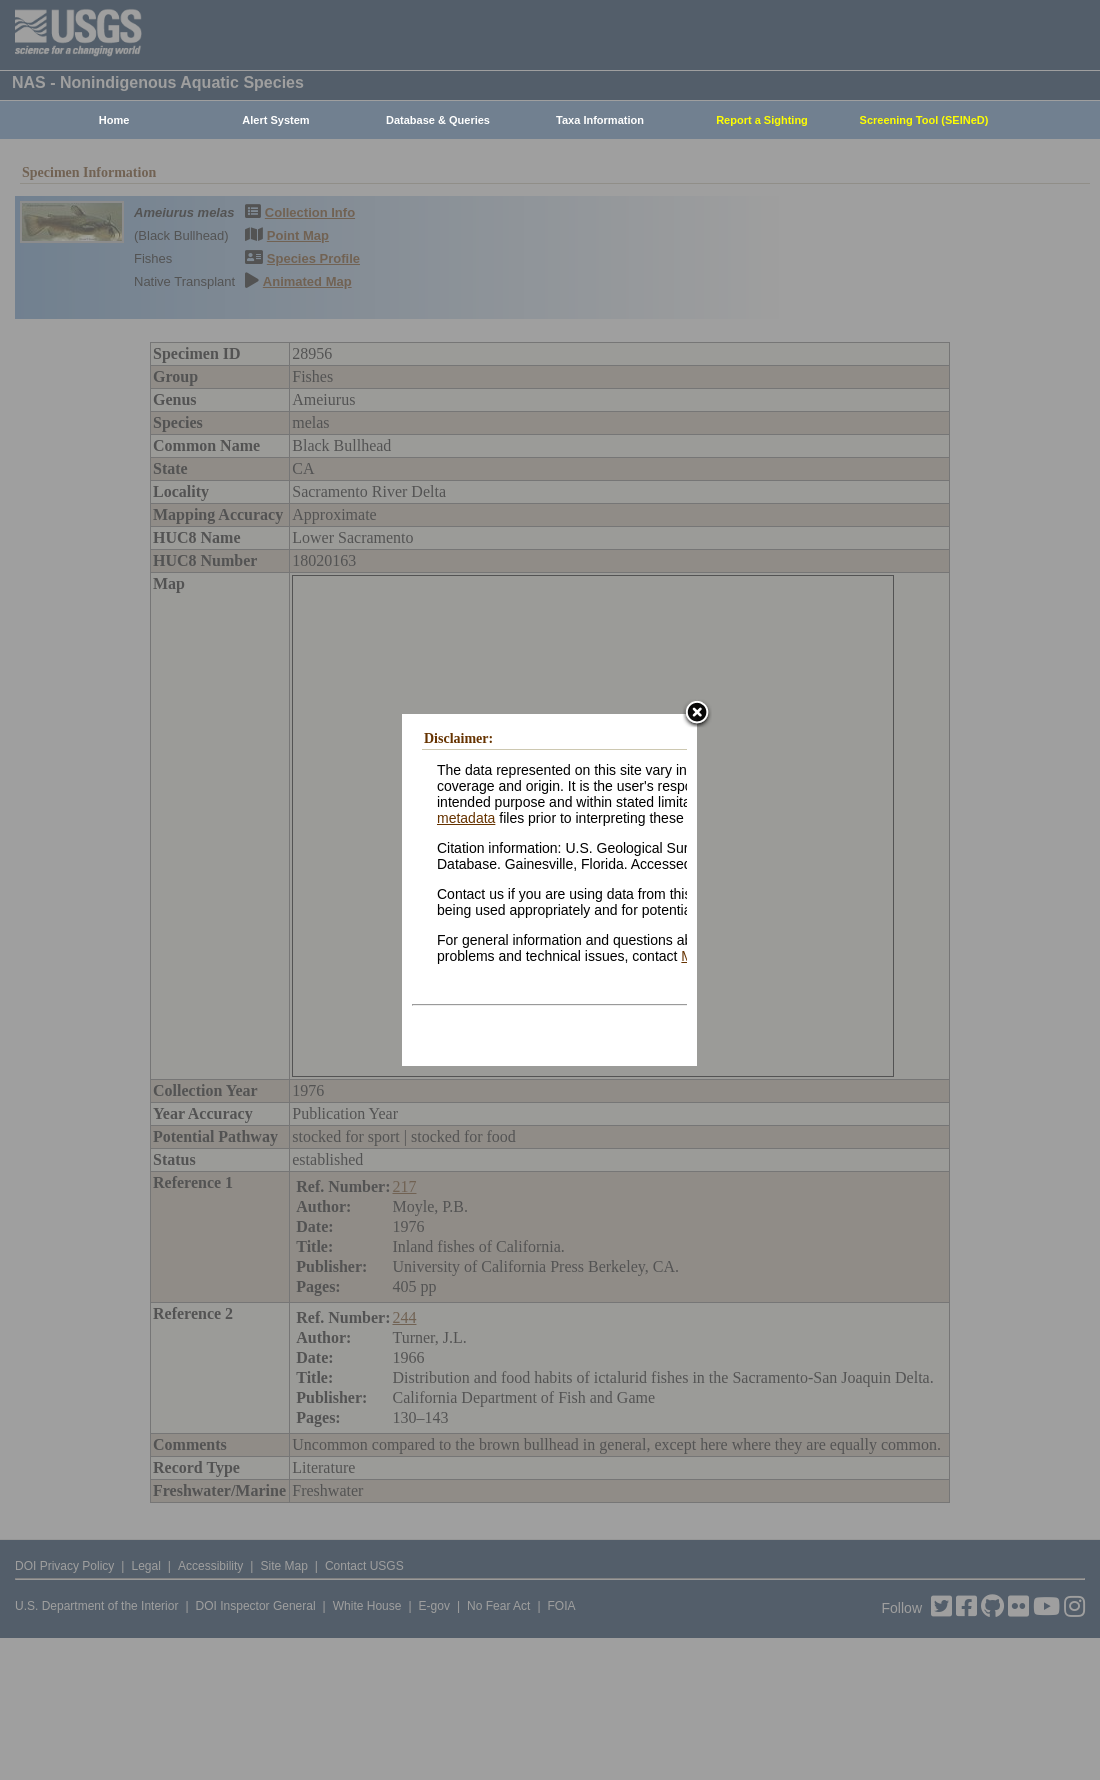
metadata (466, 818)
